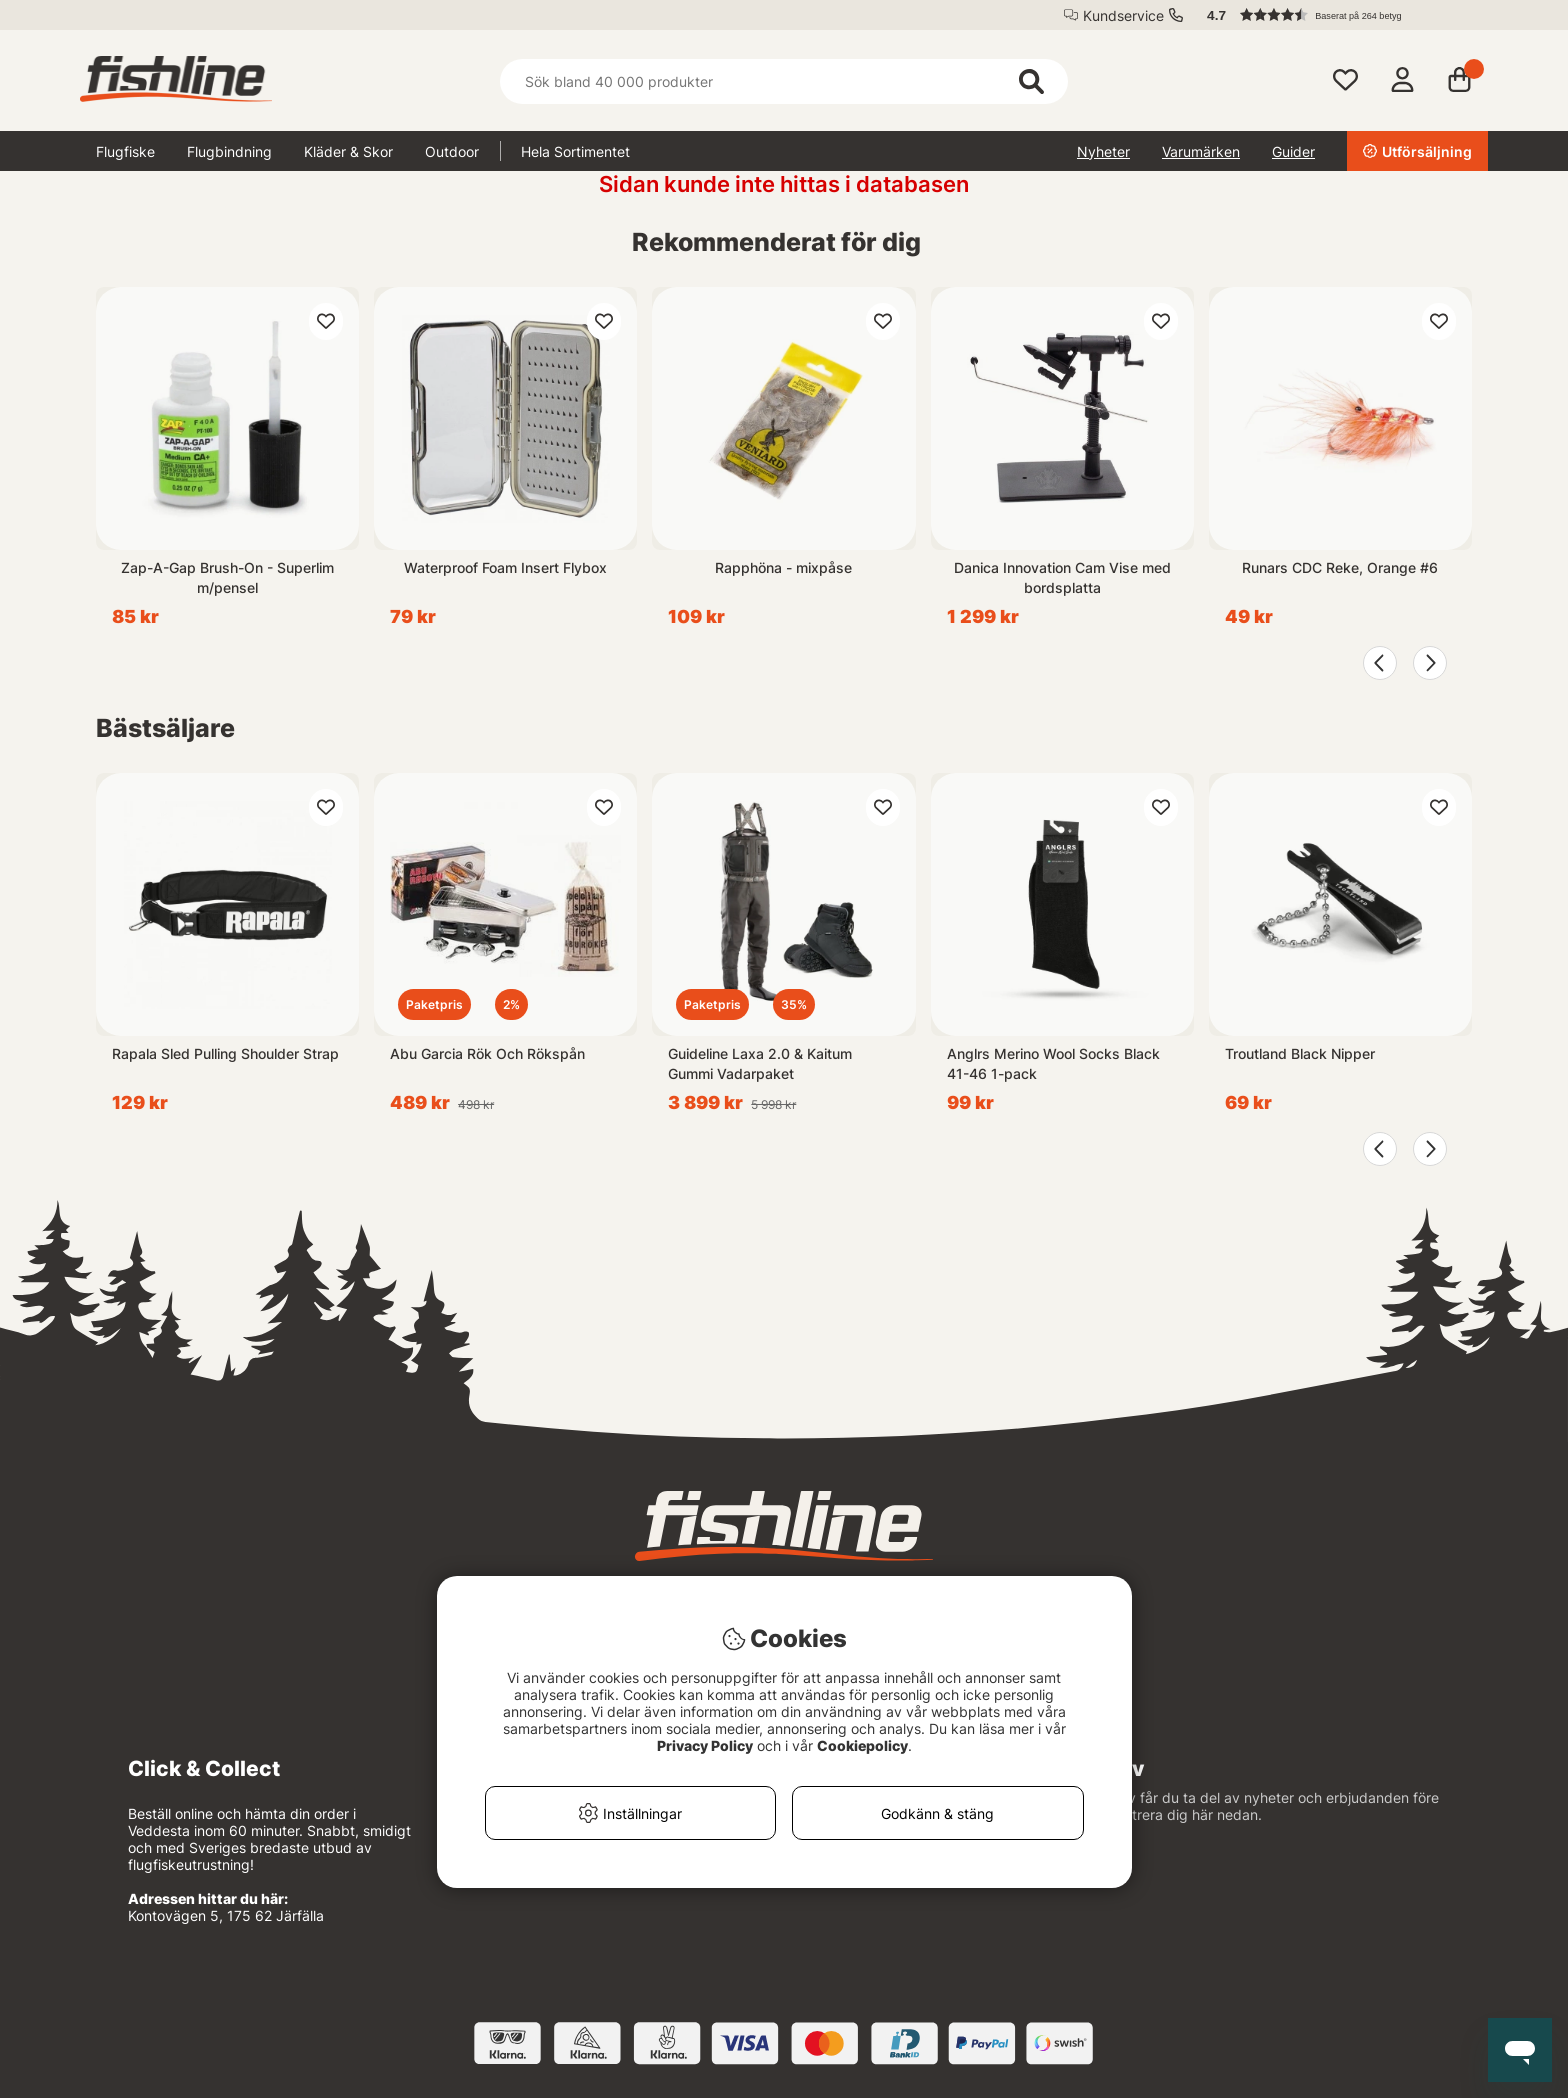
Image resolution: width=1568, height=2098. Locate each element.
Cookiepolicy (862, 1745)
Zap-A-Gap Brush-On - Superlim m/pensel (227, 577)
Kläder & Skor (348, 151)
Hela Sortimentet (575, 151)
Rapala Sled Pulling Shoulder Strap (225, 1053)
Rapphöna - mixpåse (783, 567)
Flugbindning (229, 151)
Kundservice (1123, 15)
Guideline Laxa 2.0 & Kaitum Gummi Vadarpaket (760, 1063)
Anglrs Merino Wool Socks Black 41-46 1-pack (1053, 1063)
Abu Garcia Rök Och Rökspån (487, 1053)
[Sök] (784, 81)
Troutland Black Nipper (1300, 1053)
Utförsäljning (1417, 151)
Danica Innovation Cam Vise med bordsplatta (1062, 577)
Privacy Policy (705, 1745)
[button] (1338, 15)
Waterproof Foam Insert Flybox (505, 567)
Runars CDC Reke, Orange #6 (1340, 567)
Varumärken (1201, 151)
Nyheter (1103, 151)
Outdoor (452, 151)
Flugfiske (125, 151)
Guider (1293, 151)
